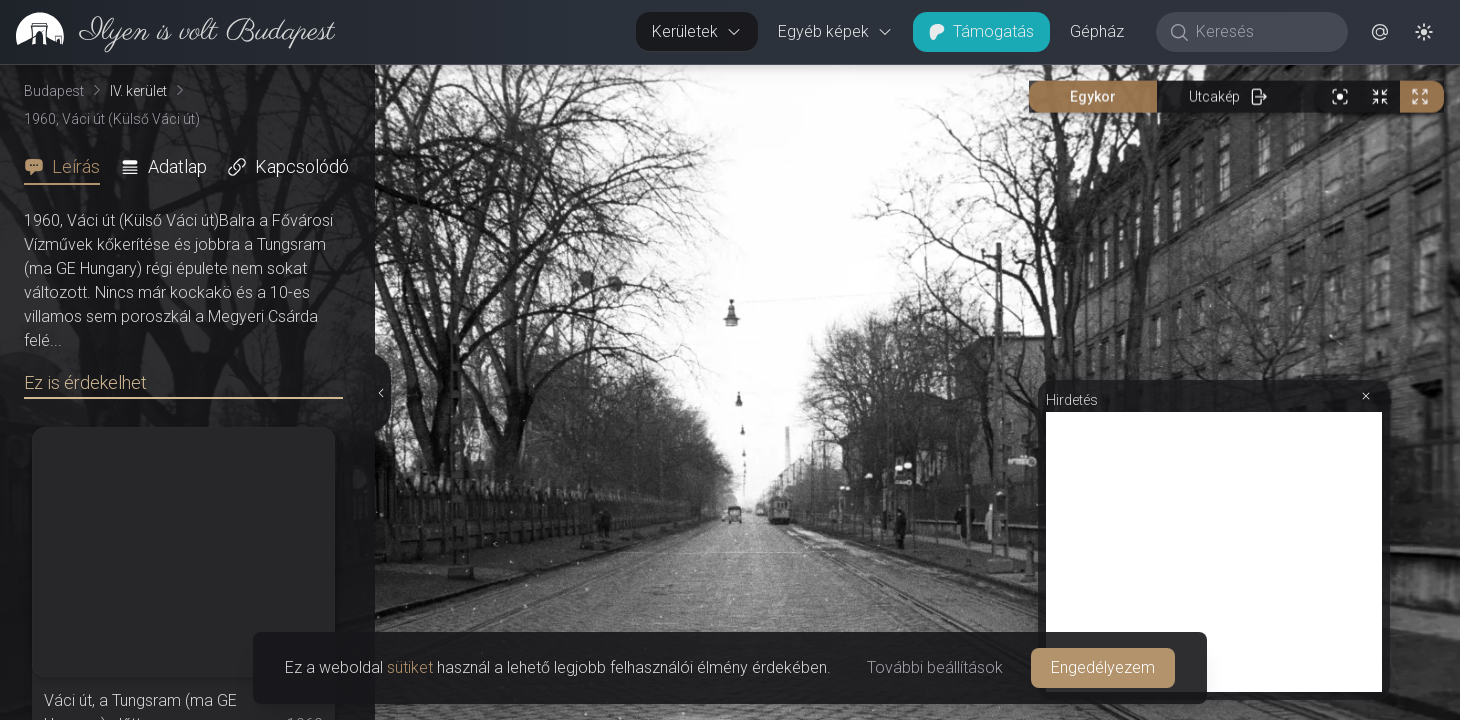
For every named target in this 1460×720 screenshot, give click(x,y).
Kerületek (697, 31)
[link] (167, 32)
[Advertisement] (1214, 552)
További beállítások (935, 667)
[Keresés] (1262, 32)
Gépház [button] (1097, 31)
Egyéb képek (835, 31)
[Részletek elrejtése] (381, 393)
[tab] (68, 167)
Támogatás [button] (981, 31)
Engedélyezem (1103, 667)
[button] (1380, 32)
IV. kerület (138, 91)
